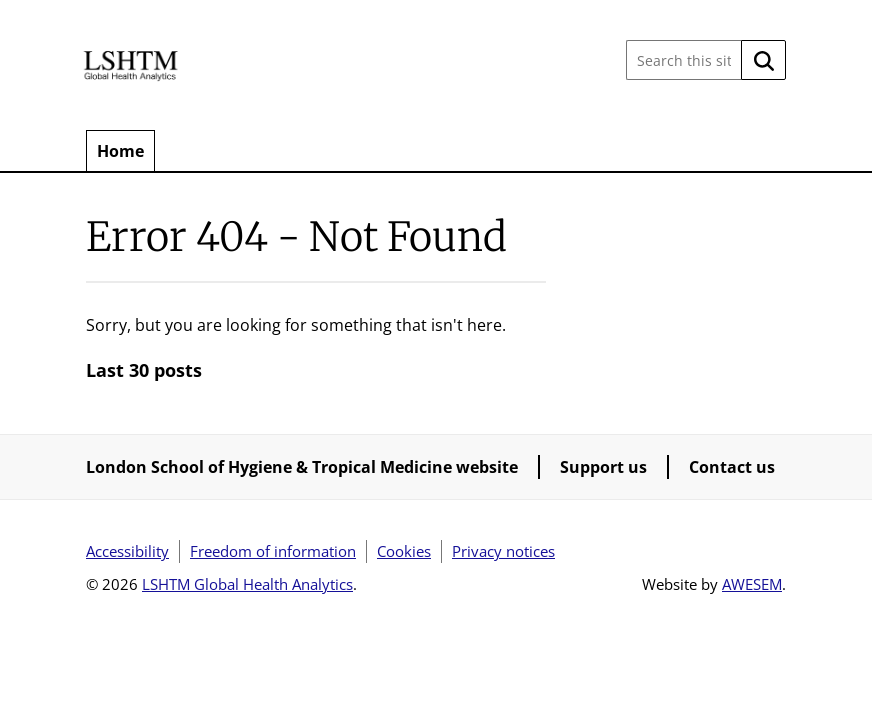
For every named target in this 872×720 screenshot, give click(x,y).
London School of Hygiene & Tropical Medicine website (302, 467)
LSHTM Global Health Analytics (247, 584)
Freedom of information (273, 551)
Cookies (404, 551)
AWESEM (752, 584)
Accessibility (127, 551)
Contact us (732, 467)
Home (120, 151)
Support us (603, 467)
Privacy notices (503, 551)
